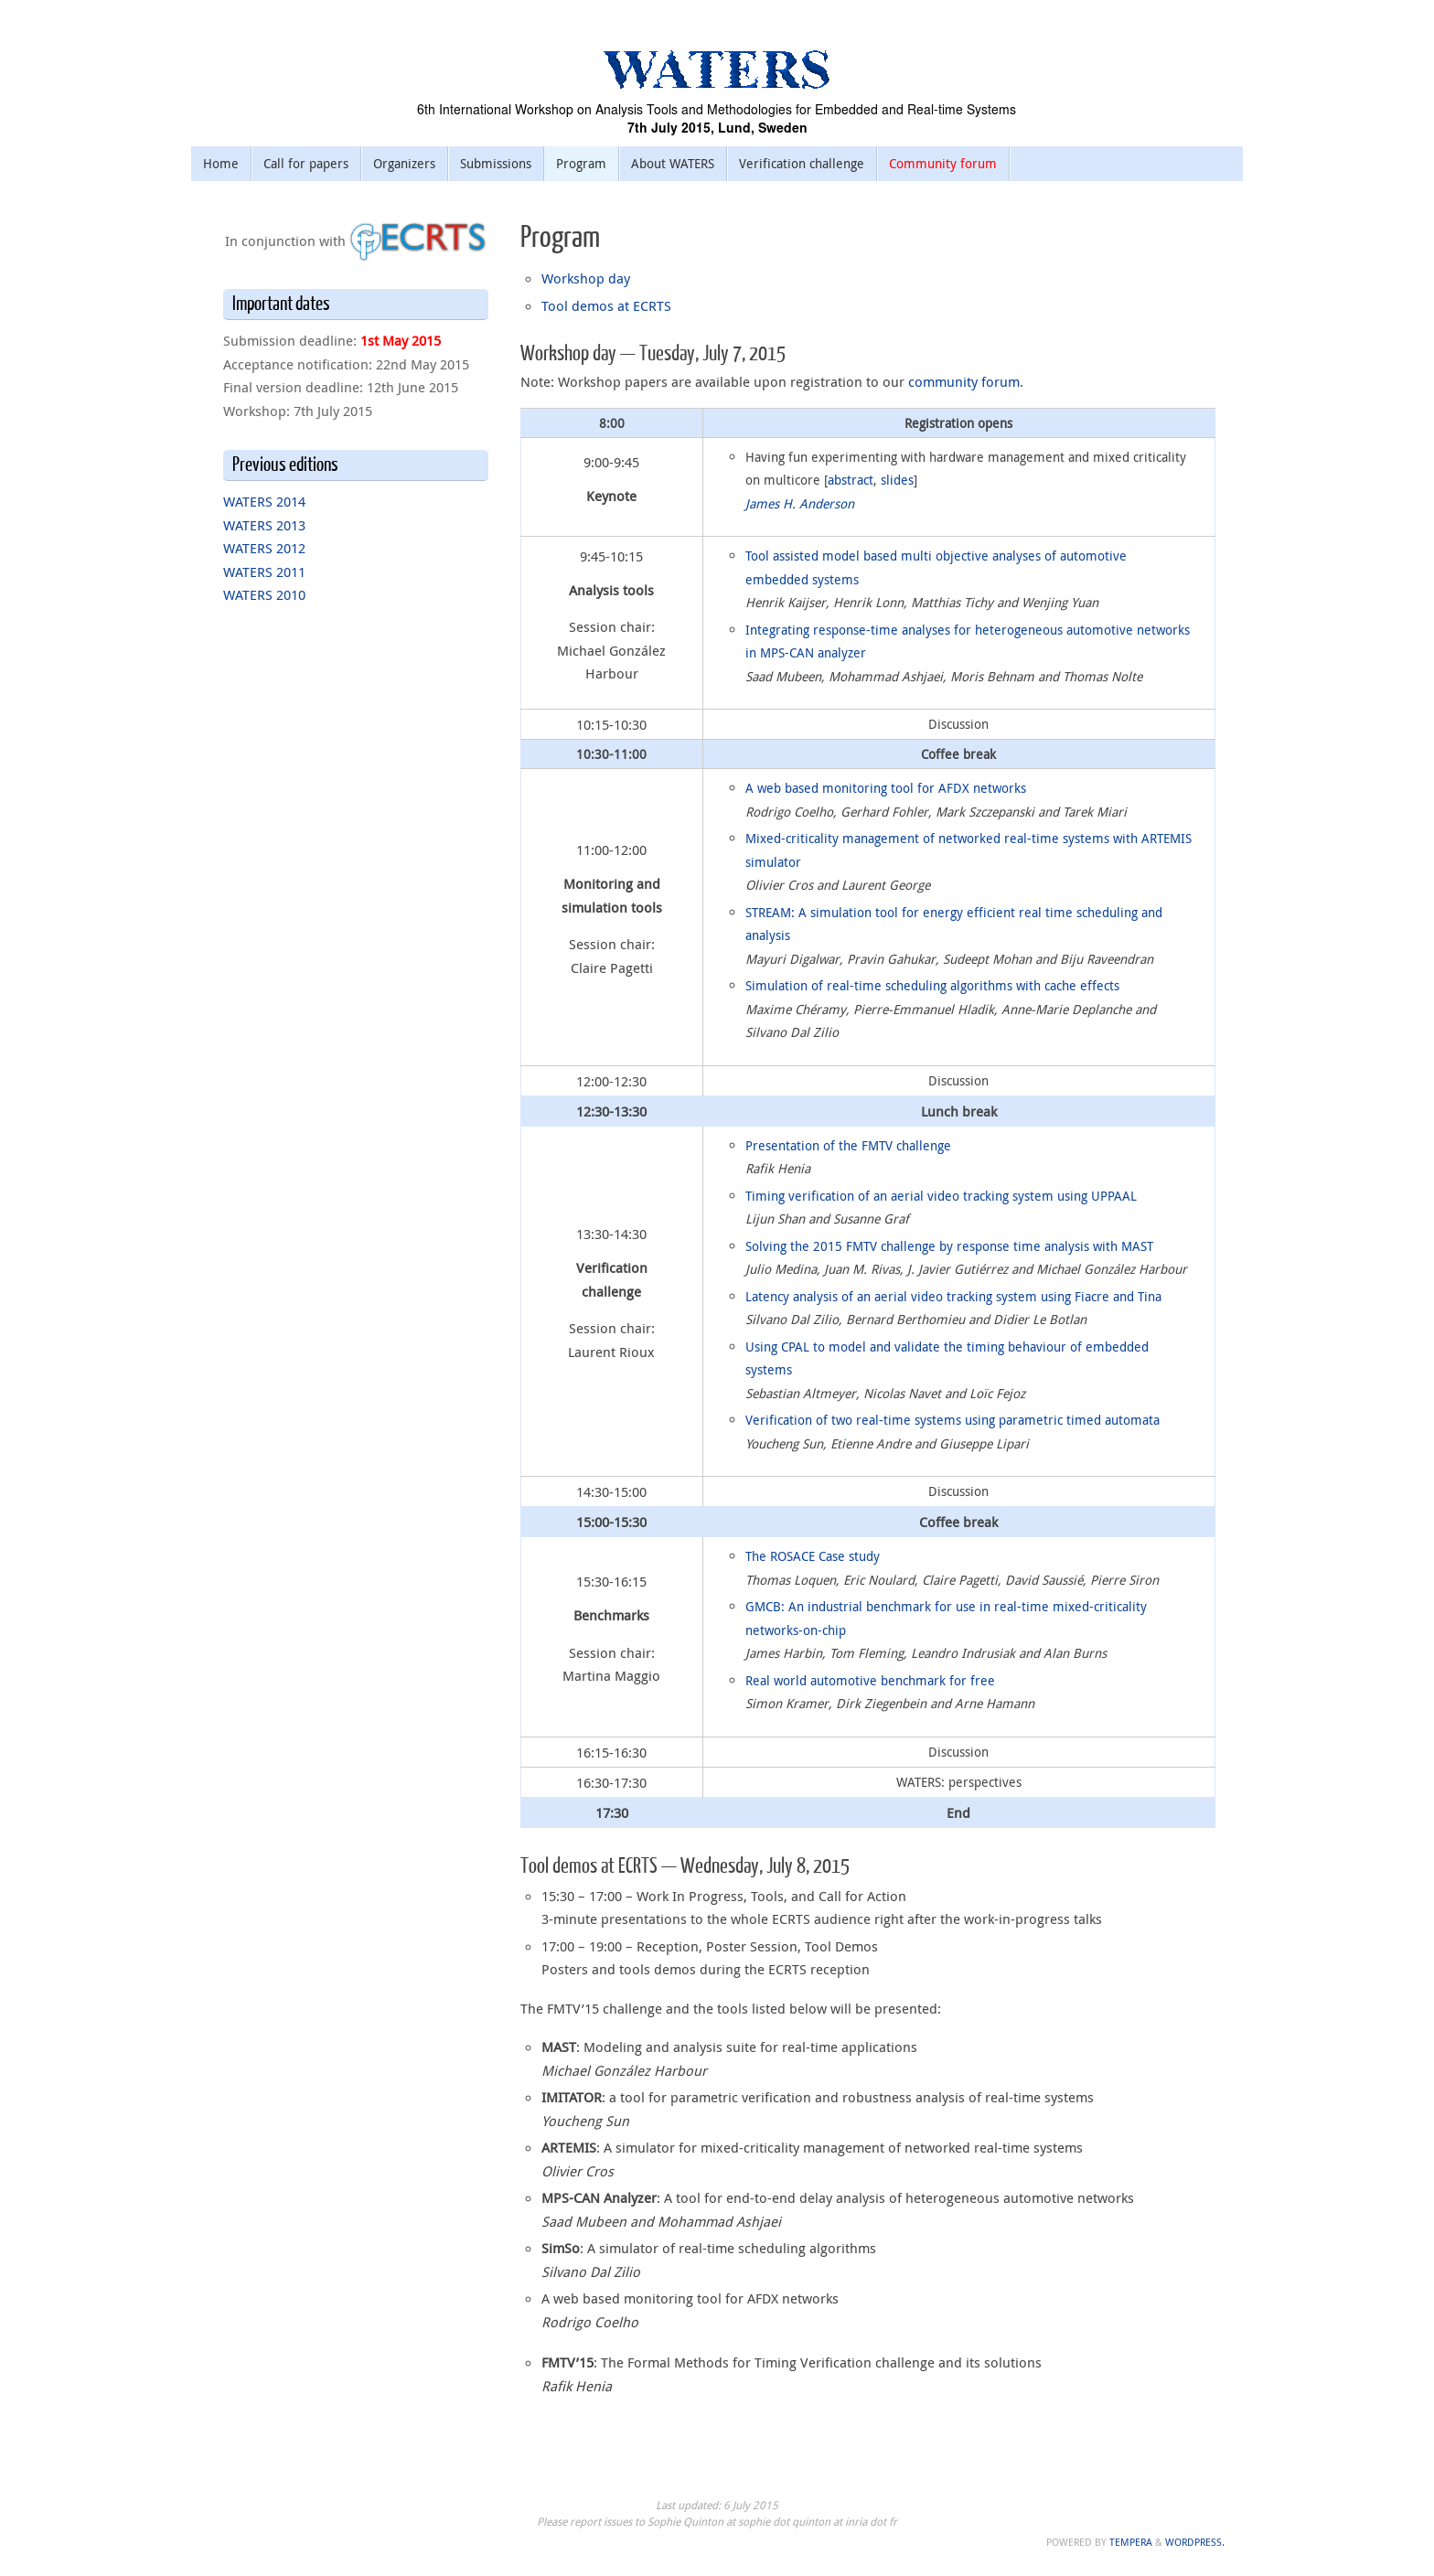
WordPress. (1195, 2542)
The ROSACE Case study (812, 1556)
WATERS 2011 (264, 571)
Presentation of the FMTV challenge (848, 1145)
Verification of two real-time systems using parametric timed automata (952, 1419)
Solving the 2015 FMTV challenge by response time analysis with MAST (949, 1246)
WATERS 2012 (264, 548)
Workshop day (585, 278)
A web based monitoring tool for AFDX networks (885, 787)
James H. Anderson (799, 503)
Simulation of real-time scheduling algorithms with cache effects (932, 985)
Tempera (1130, 2542)
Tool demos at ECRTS (606, 305)
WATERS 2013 (264, 525)
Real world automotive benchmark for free (870, 1680)
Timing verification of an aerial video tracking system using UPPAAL (941, 1195)
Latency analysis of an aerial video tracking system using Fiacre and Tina (953, 1296)
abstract (850, 479)
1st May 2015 (400, 340)
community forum (964, 381)
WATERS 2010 (264, 594)
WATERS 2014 (264, 501)
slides (897, 479)
